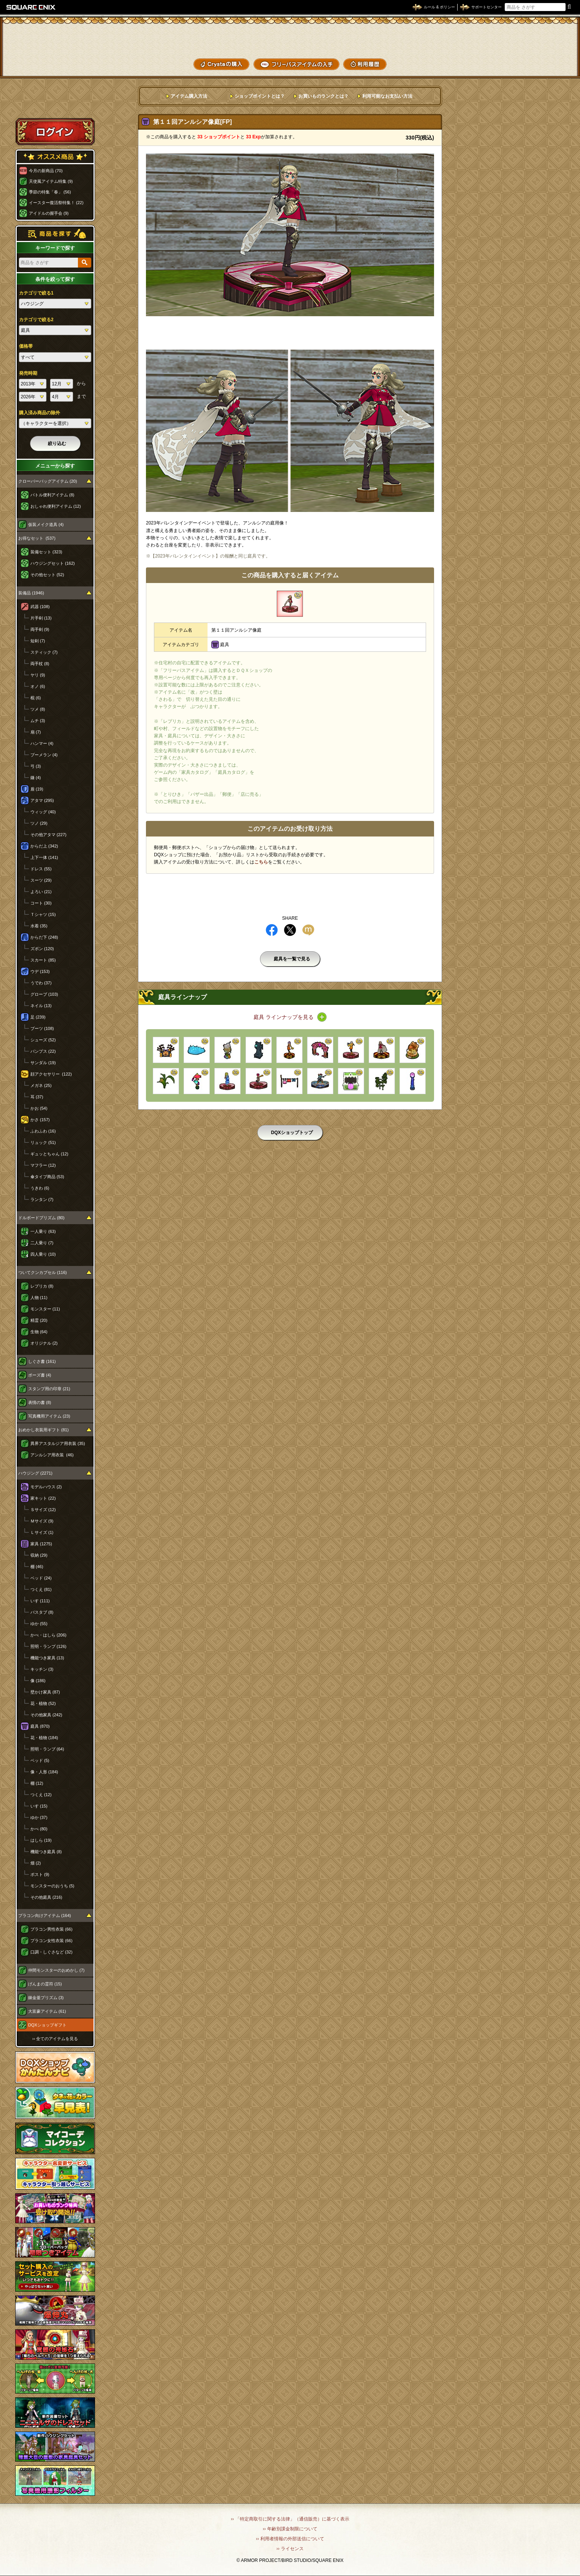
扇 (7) (35, 732)
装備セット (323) (46, 552)
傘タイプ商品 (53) (47, 1176)
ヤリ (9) (37, 675)
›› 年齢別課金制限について (290, 2529)
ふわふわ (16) (43, 1131)
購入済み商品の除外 (39, 412)
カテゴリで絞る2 (36, 319)
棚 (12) (36, 1783)
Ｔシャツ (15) (43, 914)
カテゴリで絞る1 (36, 293)
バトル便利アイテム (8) (52, 495)
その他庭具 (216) (46, 1897)
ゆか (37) (39, 1817)
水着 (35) (39, 926)
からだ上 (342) (44, 846)
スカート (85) (43, 960)
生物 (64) (39, 1331)
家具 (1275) (41, 1543)
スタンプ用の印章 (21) (49, 1388)
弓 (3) (35, 766)
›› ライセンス (289, 2548)
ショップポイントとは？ (260, 96)
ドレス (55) (41, 869)
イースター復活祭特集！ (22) (56, 202)
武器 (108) (40, 606)
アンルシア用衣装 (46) (52, 1455)
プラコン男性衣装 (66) (51, 1929)
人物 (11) (39, 1297)
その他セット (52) (47, 574)
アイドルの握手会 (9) (49, 213)
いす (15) (39, 1806)
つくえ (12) (41, 1794)
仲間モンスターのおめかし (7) (56, 1970)
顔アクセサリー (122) (51, 1074)
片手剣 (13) (41, 618)
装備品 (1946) (31, 593)
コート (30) (41, 903)
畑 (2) (35, 1863)
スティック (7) (44, 652)
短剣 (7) (37, 640)
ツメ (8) (37, 709)
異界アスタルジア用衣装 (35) (57, 1443)
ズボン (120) (42, 948)
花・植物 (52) (43, 1703)
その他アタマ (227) (48, 834)
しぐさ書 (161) (42, 1361)
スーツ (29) (41, 880)
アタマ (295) (42, 800)
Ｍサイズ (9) (42, 1521)
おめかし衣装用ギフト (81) (43, 1429)
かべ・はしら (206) (48, 1635)
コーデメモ (545, 49)
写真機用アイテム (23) (49, 1416)
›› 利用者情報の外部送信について (290, 2538)
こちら (261, 862)
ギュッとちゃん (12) (49, 1154)
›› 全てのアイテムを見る (55, 2038)
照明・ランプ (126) (48, 1646)
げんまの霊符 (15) (45, 1984)
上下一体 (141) (44, 857)
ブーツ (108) (42, 1028)
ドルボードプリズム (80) (41, 1217)
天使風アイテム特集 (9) (51, 181)
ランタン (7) (42, 1199)
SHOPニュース (545, 63)
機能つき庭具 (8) (46, 1851)
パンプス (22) (43, 1051)
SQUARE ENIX (31, 7)
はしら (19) (41, 1840)
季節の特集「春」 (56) (50, 192)
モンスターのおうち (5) (52, 1886)
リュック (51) (43, 1142)
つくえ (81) (41, 1589)
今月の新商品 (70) (46, 170)
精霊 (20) (39, 1320)
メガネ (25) (41, 1085)
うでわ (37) (41, 983)
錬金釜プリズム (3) (46, 1997)
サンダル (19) (43, 1062)
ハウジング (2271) (35, 1473)
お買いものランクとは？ (323, 96)
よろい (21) (41, 891)
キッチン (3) (42, 1669)
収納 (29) (39, 1555)
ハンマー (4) (42, 743)
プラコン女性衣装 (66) (51, 1940)
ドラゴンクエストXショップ (290, 37)
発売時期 (28, 373)
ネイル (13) (41, 1005)
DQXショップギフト (47, 2025)
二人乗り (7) (42, 1242)
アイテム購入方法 (189, 96)
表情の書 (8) (39, 1402)
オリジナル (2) (44, 1343)
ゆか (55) (39, 1623)
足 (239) (38, 1017)
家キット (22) (43, 1498)
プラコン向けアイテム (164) (44, 1915)
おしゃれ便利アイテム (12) (55, 506)
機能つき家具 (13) (47, 1658)
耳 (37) (36, 1097)
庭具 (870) (40, 1726)
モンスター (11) (45, 1309)
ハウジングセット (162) (52, 563)
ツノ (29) (39, 823)
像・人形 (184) (44, 1772)
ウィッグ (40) (43, 812)
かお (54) (39, 1108)
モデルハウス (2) (46, 1486)
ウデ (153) (40, 971)
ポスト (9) (39, 1874)
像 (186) (38, 1680)
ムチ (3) (37, 720)
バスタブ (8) (42, 1612)
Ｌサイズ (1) (42, 1532)
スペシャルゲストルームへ (55, 104)
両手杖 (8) (39, 663)
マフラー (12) (43, 1165)
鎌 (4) (35, 777)
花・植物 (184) (44, 1737)
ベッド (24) (41, 1578)
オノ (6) (37, 686)
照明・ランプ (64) (47, 1749)
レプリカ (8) (42, 1286)
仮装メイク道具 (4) (46, 524)
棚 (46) (36, 1566)
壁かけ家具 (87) (45, 1692)
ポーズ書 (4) (39, 1375)
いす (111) (40, 1601)
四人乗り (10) (43, 1254)
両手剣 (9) (39, 629)
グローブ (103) (44, 994)
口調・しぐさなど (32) (51, 1952)
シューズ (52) (43, 1040)
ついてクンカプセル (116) (42, 1272)
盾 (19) (36, 789)
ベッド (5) (39, 1760)
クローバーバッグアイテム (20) (47, 481)
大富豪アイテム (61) (47, 2011)
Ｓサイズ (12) (43, 1509)
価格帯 (26, 346)
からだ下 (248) (44, 937)
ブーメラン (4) (44, 755)
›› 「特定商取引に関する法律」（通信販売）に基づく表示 (290, 2519)
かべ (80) (39, 1829)
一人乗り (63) (43, 1231)
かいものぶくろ (545, 35)
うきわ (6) (39, 1188)
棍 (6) (35, 697)
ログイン (55, 131)
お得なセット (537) (36, 538)
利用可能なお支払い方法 (387, 96)
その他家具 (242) (46, 1715)
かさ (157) (40, 1119)
